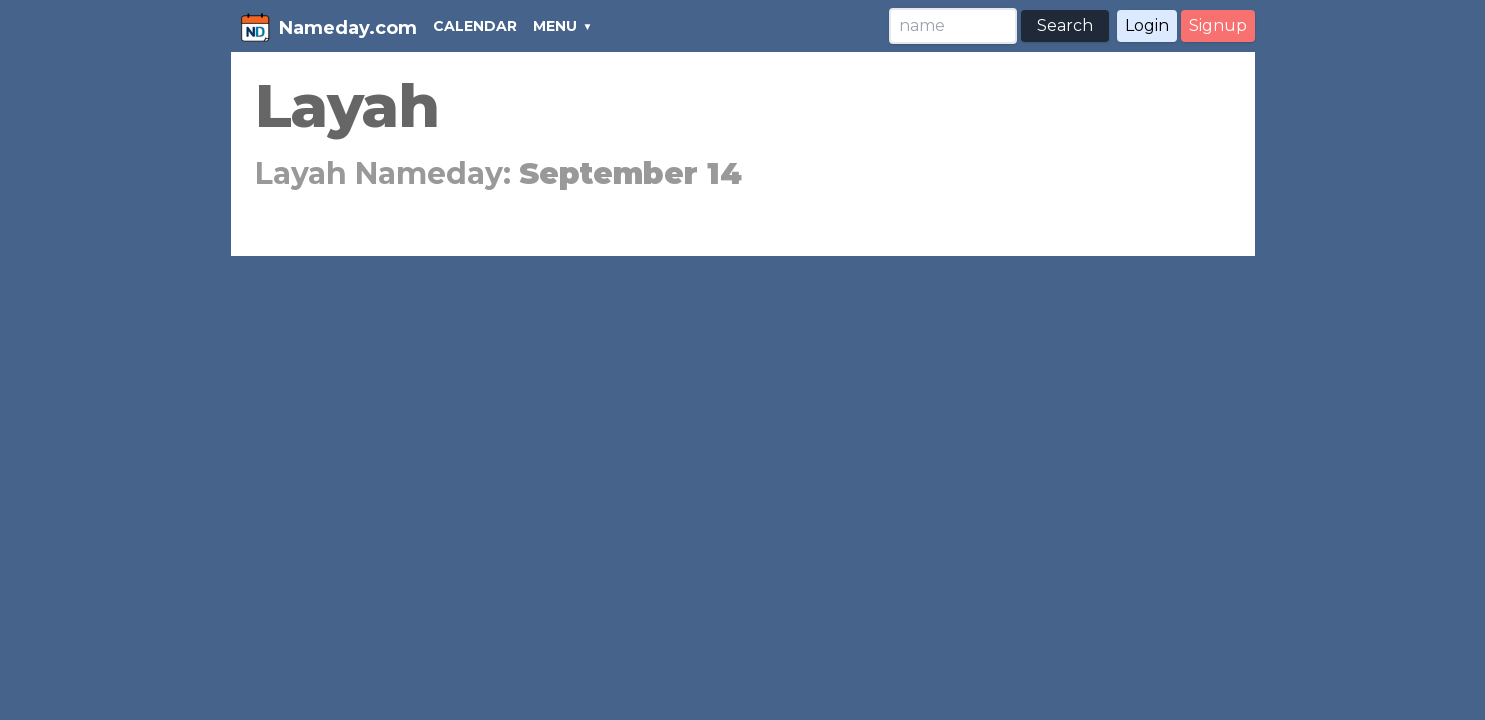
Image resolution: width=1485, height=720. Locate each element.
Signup (1218, 25)
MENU (555, 26)
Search (1065, 25)
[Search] (953, 26)
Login (1147, 25)
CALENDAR (475, 26)
